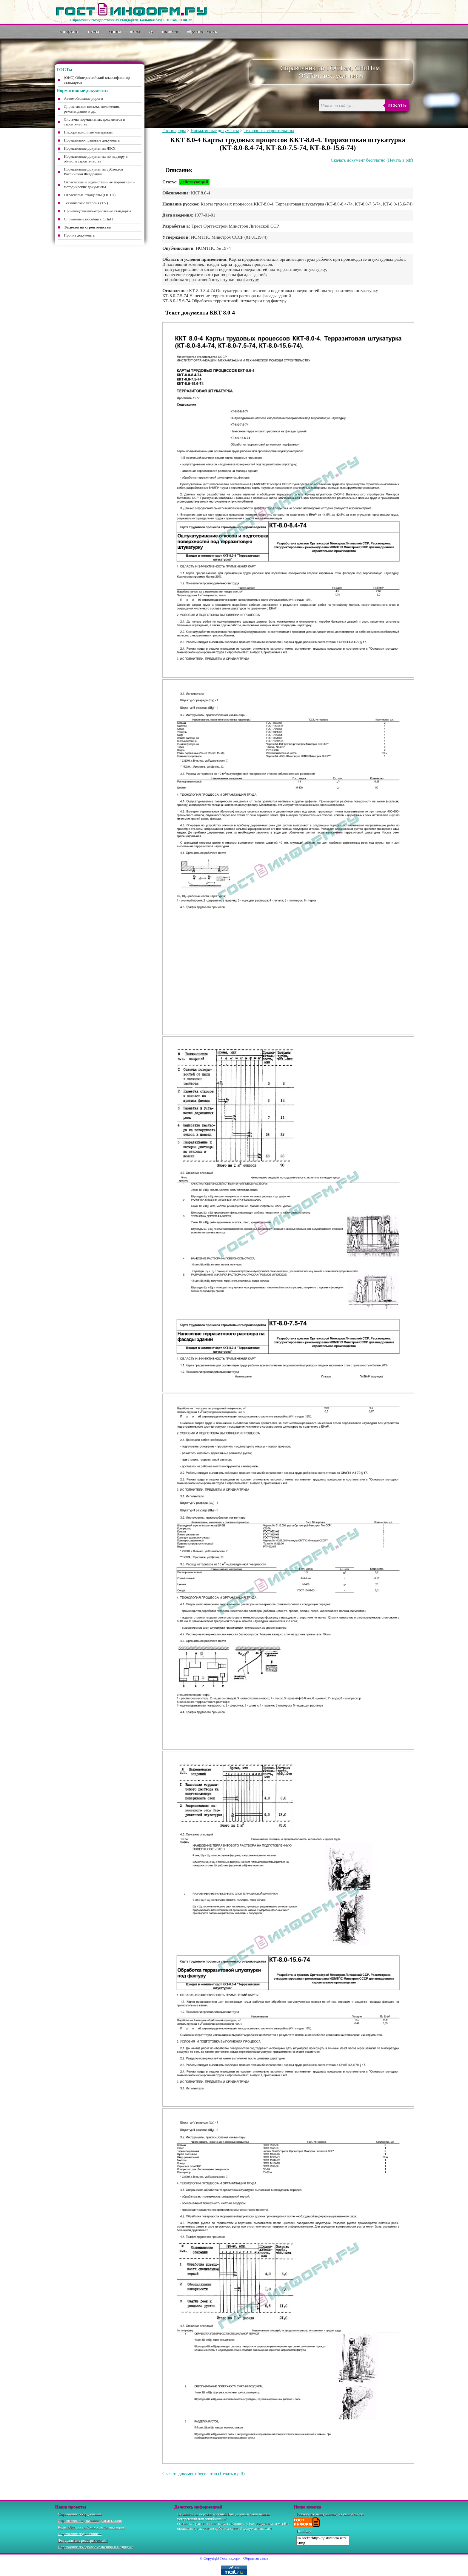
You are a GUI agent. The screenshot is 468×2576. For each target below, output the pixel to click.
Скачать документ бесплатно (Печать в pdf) (372, 160)
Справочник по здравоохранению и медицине (95, 2547)
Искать (396, 105)
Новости (170, 31)
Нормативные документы (214, 130)
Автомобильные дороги (83, 98)
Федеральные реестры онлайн (82, 2540)
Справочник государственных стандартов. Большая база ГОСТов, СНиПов (131, 20)
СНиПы (114, 31)
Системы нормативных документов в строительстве (94, 121)
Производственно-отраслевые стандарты (97, 211)
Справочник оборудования (80, 2514)
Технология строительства (269, 130)
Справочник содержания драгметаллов (90, 2520)
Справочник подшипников (79, 2533)
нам (198, 2523)
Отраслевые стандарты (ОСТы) (90, 195)
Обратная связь (202, 31)
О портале (69, 31)
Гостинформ (174, 130)
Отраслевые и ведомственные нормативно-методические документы (99, 184)
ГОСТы (93, 31)
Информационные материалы (88, 132)
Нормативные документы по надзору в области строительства (95, 158)
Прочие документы (80, 235)
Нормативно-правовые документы (92, 140)
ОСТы (135, 31)
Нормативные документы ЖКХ (90, 148)
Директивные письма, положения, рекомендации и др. (92, 108)
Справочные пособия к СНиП (88, 219)
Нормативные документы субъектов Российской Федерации (93, 171)
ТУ (151, 31)
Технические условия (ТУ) (86, 203)
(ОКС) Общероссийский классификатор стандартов (97, 80)
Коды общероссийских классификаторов (91, 2527)
